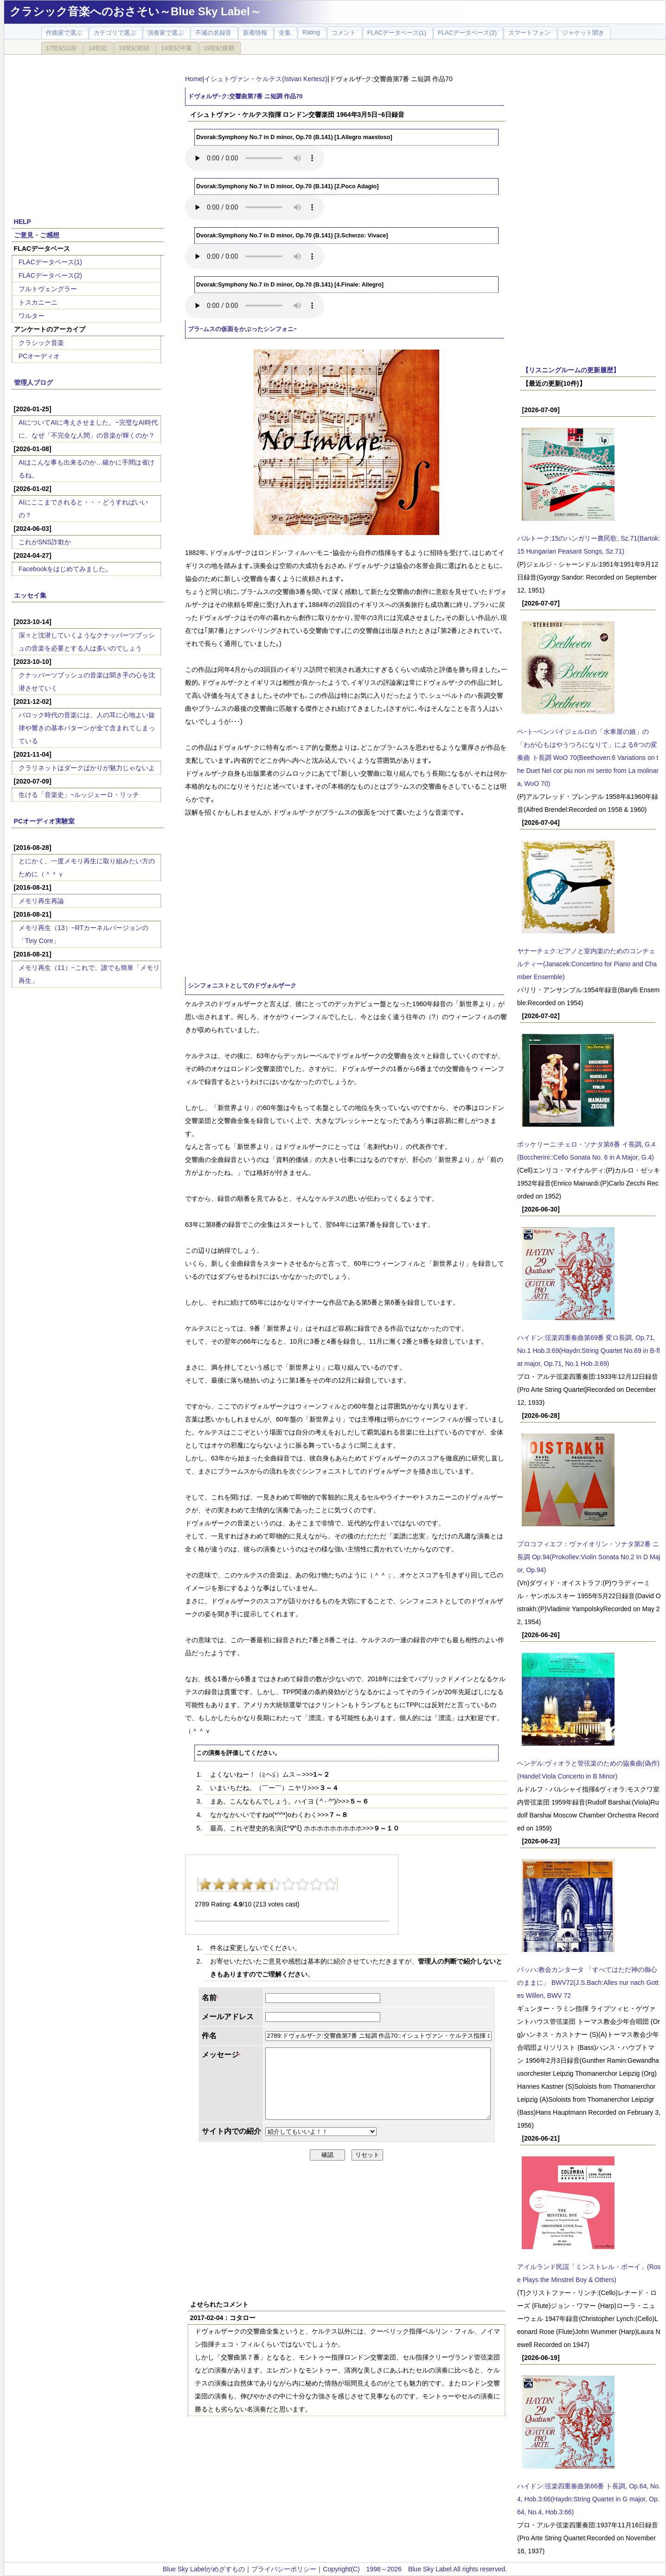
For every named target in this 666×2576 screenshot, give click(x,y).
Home (193, 79)
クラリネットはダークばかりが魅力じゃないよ (87, 768)
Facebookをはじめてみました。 (65, 569)
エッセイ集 (30, 595)
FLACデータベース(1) (50, 262)
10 (330, 1884)
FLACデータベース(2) (50, 275)
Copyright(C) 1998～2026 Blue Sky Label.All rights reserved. (415, 2569)
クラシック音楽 (41, 342)
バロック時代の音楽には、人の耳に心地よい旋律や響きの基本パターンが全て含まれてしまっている (87, 728)
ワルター (32, 315)
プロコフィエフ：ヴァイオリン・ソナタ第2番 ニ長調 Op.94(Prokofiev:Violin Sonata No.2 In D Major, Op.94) (588, 1557)
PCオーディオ (39, 356)
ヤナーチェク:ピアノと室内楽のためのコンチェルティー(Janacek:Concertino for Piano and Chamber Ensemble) (587, 964)
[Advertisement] (88, 131)
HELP (22, 221)
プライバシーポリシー (283, 2569)
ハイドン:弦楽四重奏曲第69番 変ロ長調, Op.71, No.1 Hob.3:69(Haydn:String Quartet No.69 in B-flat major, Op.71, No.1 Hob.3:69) (588, 1350)
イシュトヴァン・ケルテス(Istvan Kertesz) (265, 79)
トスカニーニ (38, 302)
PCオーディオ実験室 (44, 821)
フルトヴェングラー (48, 289)
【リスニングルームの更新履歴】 (571, 370)
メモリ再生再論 (41, 901)
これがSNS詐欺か (45, 542)
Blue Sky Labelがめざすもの (204, 2569)
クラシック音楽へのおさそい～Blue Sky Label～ (135, 11)
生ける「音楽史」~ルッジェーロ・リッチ (79, 794)
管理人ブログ (33, 382)
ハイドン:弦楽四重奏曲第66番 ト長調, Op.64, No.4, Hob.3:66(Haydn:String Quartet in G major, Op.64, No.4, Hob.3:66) (588, 2499)
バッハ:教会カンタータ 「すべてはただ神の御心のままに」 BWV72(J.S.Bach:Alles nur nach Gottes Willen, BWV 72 (588, 1982)
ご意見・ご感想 (36, 235)
